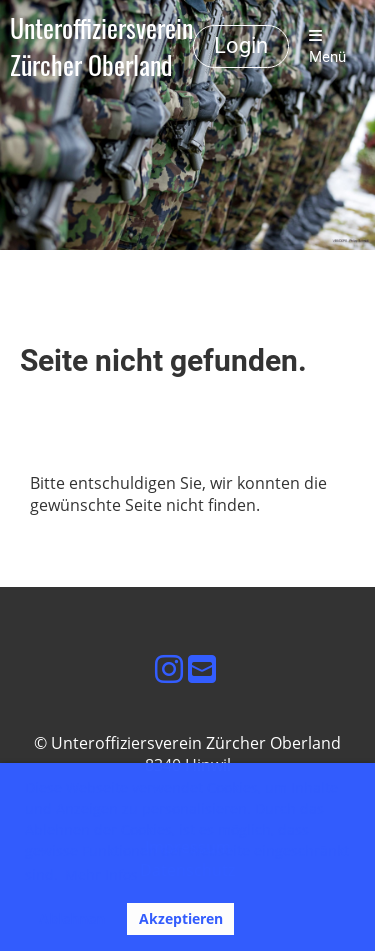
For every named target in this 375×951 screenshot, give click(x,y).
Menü (327, 47)
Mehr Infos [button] (101, 874)
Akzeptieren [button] (181, 918)
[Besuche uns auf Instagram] (169, 668)
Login (241, 45)
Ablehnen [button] (72, 918)
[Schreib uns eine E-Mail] (202, 668)
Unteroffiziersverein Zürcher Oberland (101, 47)
